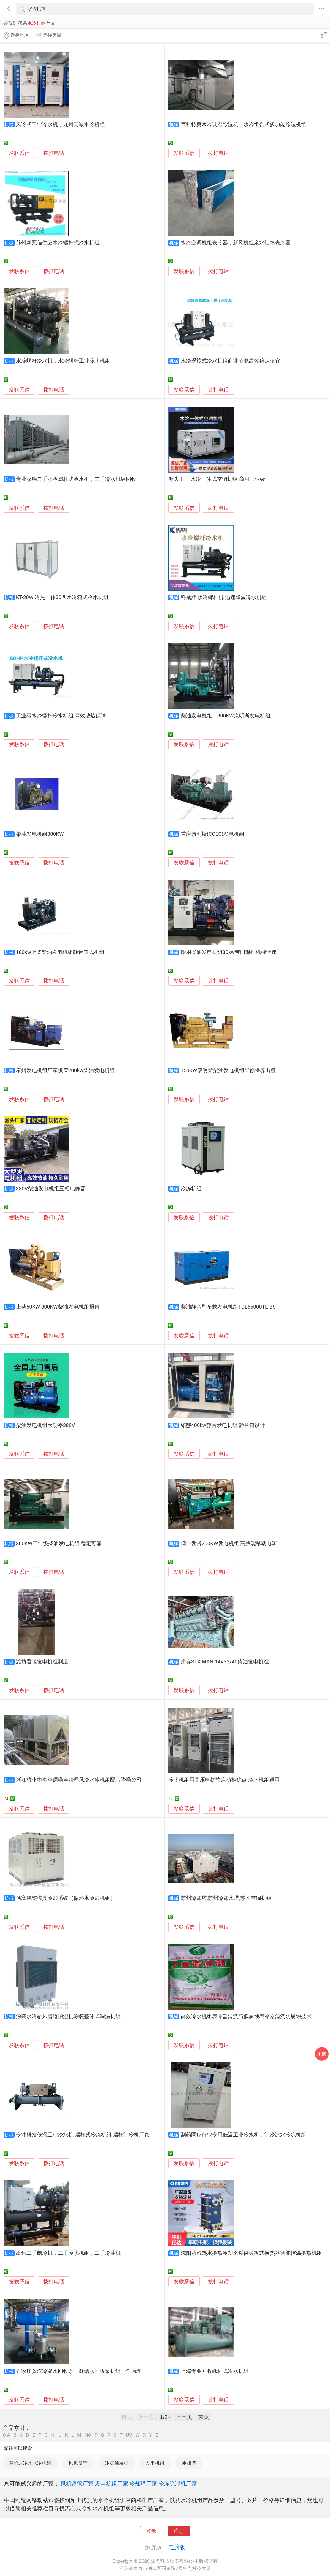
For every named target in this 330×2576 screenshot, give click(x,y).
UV (129, 2435)
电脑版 (177, 2547)
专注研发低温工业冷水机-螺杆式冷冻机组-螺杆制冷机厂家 (83, 2135)
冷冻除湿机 (116, 2463)
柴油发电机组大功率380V (45, 1425)
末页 (203, 2417)
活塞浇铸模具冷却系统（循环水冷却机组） (65, 1898)
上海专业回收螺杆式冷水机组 (215, 2371)
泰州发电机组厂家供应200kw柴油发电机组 (65, 1070)
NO (88, 2435)
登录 (151, 2531)
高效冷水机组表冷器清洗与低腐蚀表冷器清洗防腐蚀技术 (246, 2016)
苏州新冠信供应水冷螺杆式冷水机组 (58, 243)
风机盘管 (78, 2463)
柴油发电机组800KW (40, 834)
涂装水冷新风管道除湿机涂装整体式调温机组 (68, 2016)
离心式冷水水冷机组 (30, 2463)
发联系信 (19, 153)
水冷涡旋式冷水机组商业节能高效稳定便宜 (230, 361)
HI (53, 2435)
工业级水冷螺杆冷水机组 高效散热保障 (61, 716)
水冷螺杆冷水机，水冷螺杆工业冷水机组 (63, 361)
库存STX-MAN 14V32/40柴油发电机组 (225, 1662)
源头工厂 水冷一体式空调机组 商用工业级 (216, 479)
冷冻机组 (191, 1189)
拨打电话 (53, 153)
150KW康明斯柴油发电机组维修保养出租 (228, 1070)
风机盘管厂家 (77, 2483)
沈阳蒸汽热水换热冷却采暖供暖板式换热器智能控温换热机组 (251, 2253)
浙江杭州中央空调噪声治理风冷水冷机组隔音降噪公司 (79, 1780)
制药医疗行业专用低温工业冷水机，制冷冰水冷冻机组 (243, 2135)
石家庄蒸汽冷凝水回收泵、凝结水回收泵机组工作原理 (79, 2371)
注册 (179, 2531)
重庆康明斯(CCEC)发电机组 (212, 834)
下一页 (184, 2417)
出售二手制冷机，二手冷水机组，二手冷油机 (68, 2253)
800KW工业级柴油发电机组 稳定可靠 (59, 1544)
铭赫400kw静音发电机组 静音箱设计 (223, 1425)
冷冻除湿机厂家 (177, 2483)
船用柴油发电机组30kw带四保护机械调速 (229, 952)
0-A (6, 2435)
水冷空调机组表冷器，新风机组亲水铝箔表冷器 (236, 243)
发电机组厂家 (111, 2483)
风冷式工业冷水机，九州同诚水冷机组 (60, 125)
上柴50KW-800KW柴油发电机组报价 (58, 1307)
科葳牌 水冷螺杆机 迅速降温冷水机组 (224, 597)
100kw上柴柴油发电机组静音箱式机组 (60, 952)
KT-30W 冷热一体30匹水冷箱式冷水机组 (62, 597)
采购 (321, 2053)
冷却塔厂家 (143, 2483)
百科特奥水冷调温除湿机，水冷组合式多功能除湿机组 (243, 125)
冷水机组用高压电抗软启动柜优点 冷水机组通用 (224, 1780)
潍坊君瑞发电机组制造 (42, 1662)
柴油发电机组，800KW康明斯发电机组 (226, 716)
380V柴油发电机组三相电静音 (50, 1189)
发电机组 (155, 2463)
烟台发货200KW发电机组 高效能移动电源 (229, 1544)
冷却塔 (189, 2463)
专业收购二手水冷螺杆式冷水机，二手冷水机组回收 (76, 479)
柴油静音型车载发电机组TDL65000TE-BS (228, 1307)
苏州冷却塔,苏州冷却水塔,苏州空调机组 (226, 1898)
